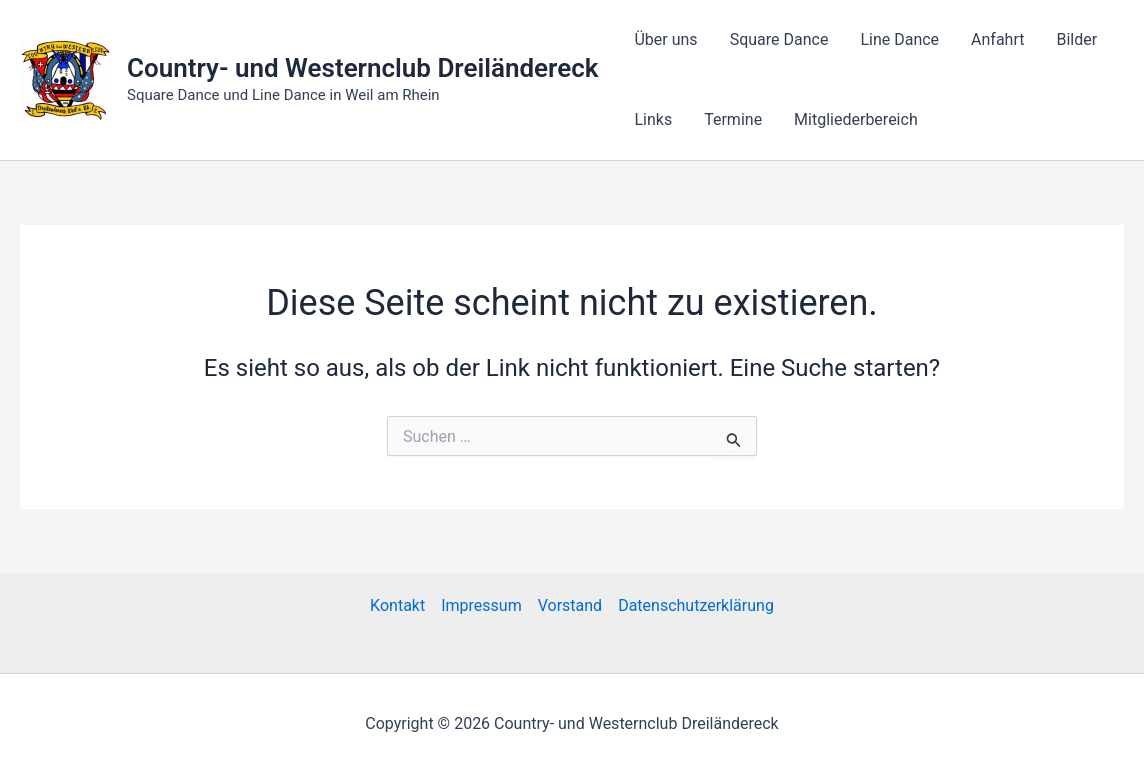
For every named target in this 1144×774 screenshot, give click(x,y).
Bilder (1076, 39)
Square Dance (779, 39)
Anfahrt (997, 39)
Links (653, 119)
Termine (733, 119)
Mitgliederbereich (856, 119)
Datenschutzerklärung (696, 605)
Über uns (665, 39)
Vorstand (570, 605)
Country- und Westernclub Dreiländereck (362, 68)
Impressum (481, 605)
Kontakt (397, 605)
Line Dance (899, 39)
